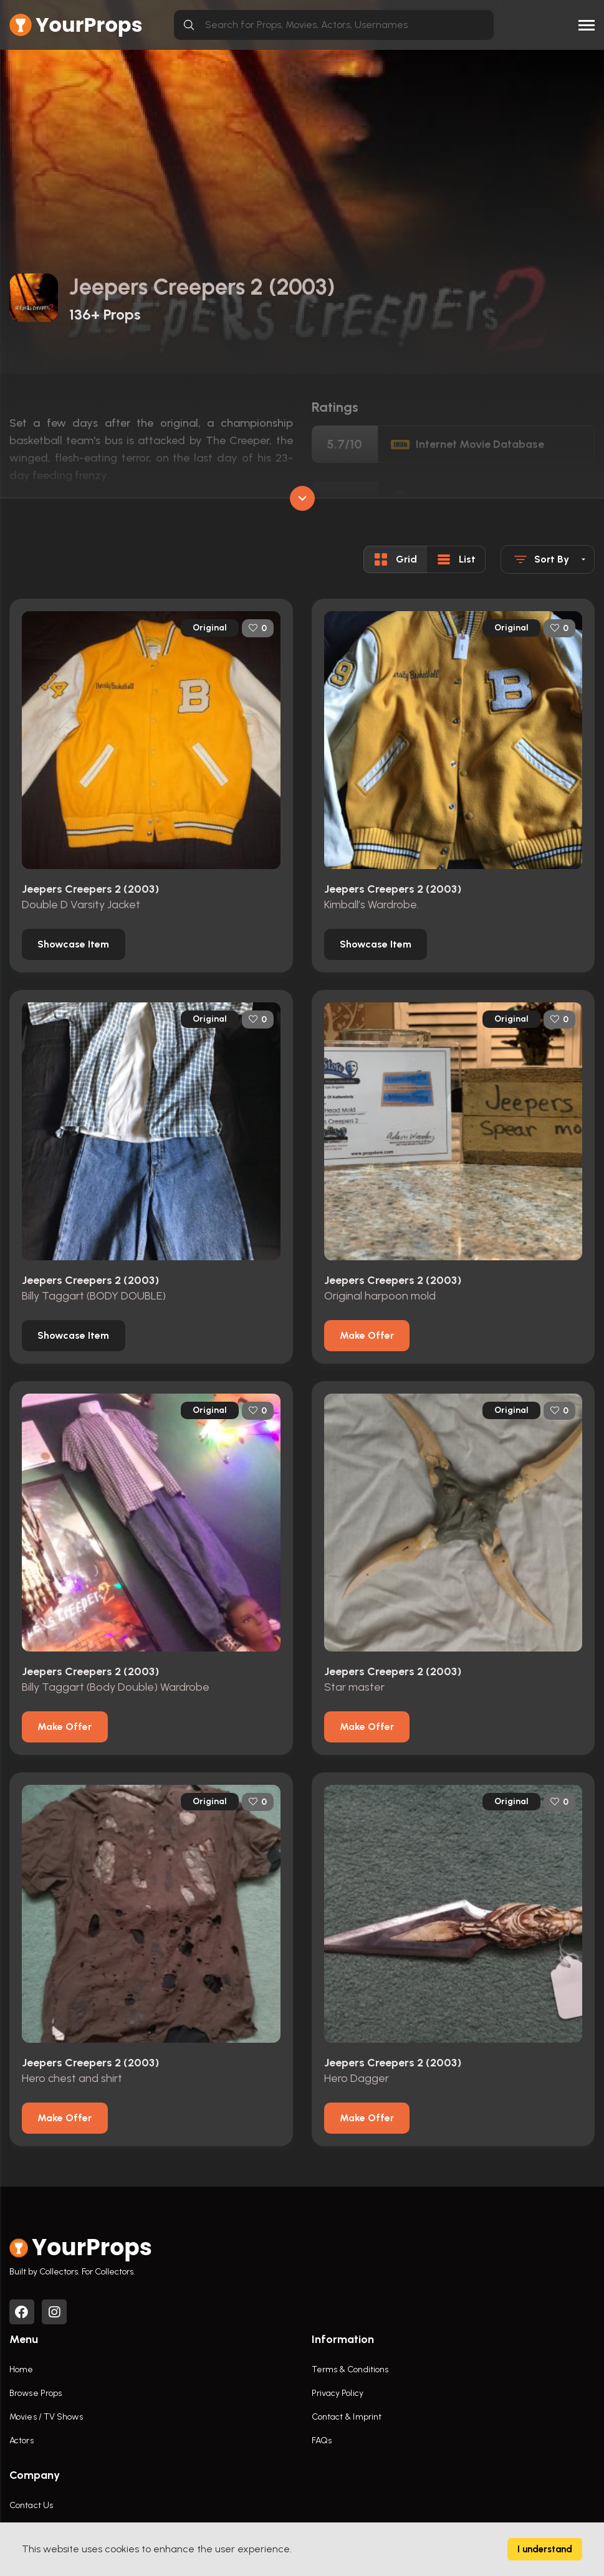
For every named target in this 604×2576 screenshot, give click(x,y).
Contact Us (31, 2506)
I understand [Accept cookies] (544, 2549)
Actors (21, 2441)
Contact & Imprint (347, 2417)
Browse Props (35, 2393)
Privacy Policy (337, 2393)
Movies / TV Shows (46, 2417)
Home (21, 2370)
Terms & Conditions (350, 2370)
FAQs (322, 2441)
